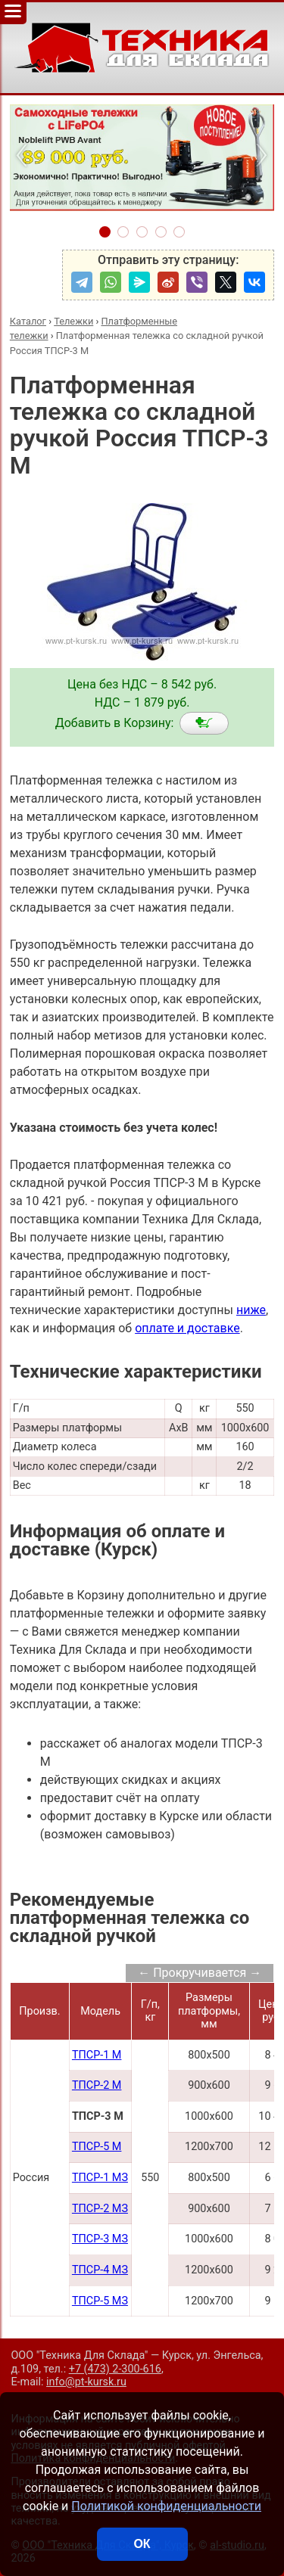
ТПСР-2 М (97, 2085)
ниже (251, 1310)
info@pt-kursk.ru (86, 2382)
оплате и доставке (187, 1328)
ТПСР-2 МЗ (100, 2208)
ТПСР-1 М (97, 2055)
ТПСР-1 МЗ (100, 2177)
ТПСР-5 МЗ (100, 2301)
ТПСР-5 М (97, 2146)
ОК (141, 2543)
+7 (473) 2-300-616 (115, 2369)
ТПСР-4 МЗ (100, 2270)
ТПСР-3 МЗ (100, 2239)
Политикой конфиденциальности (166, 2506)
